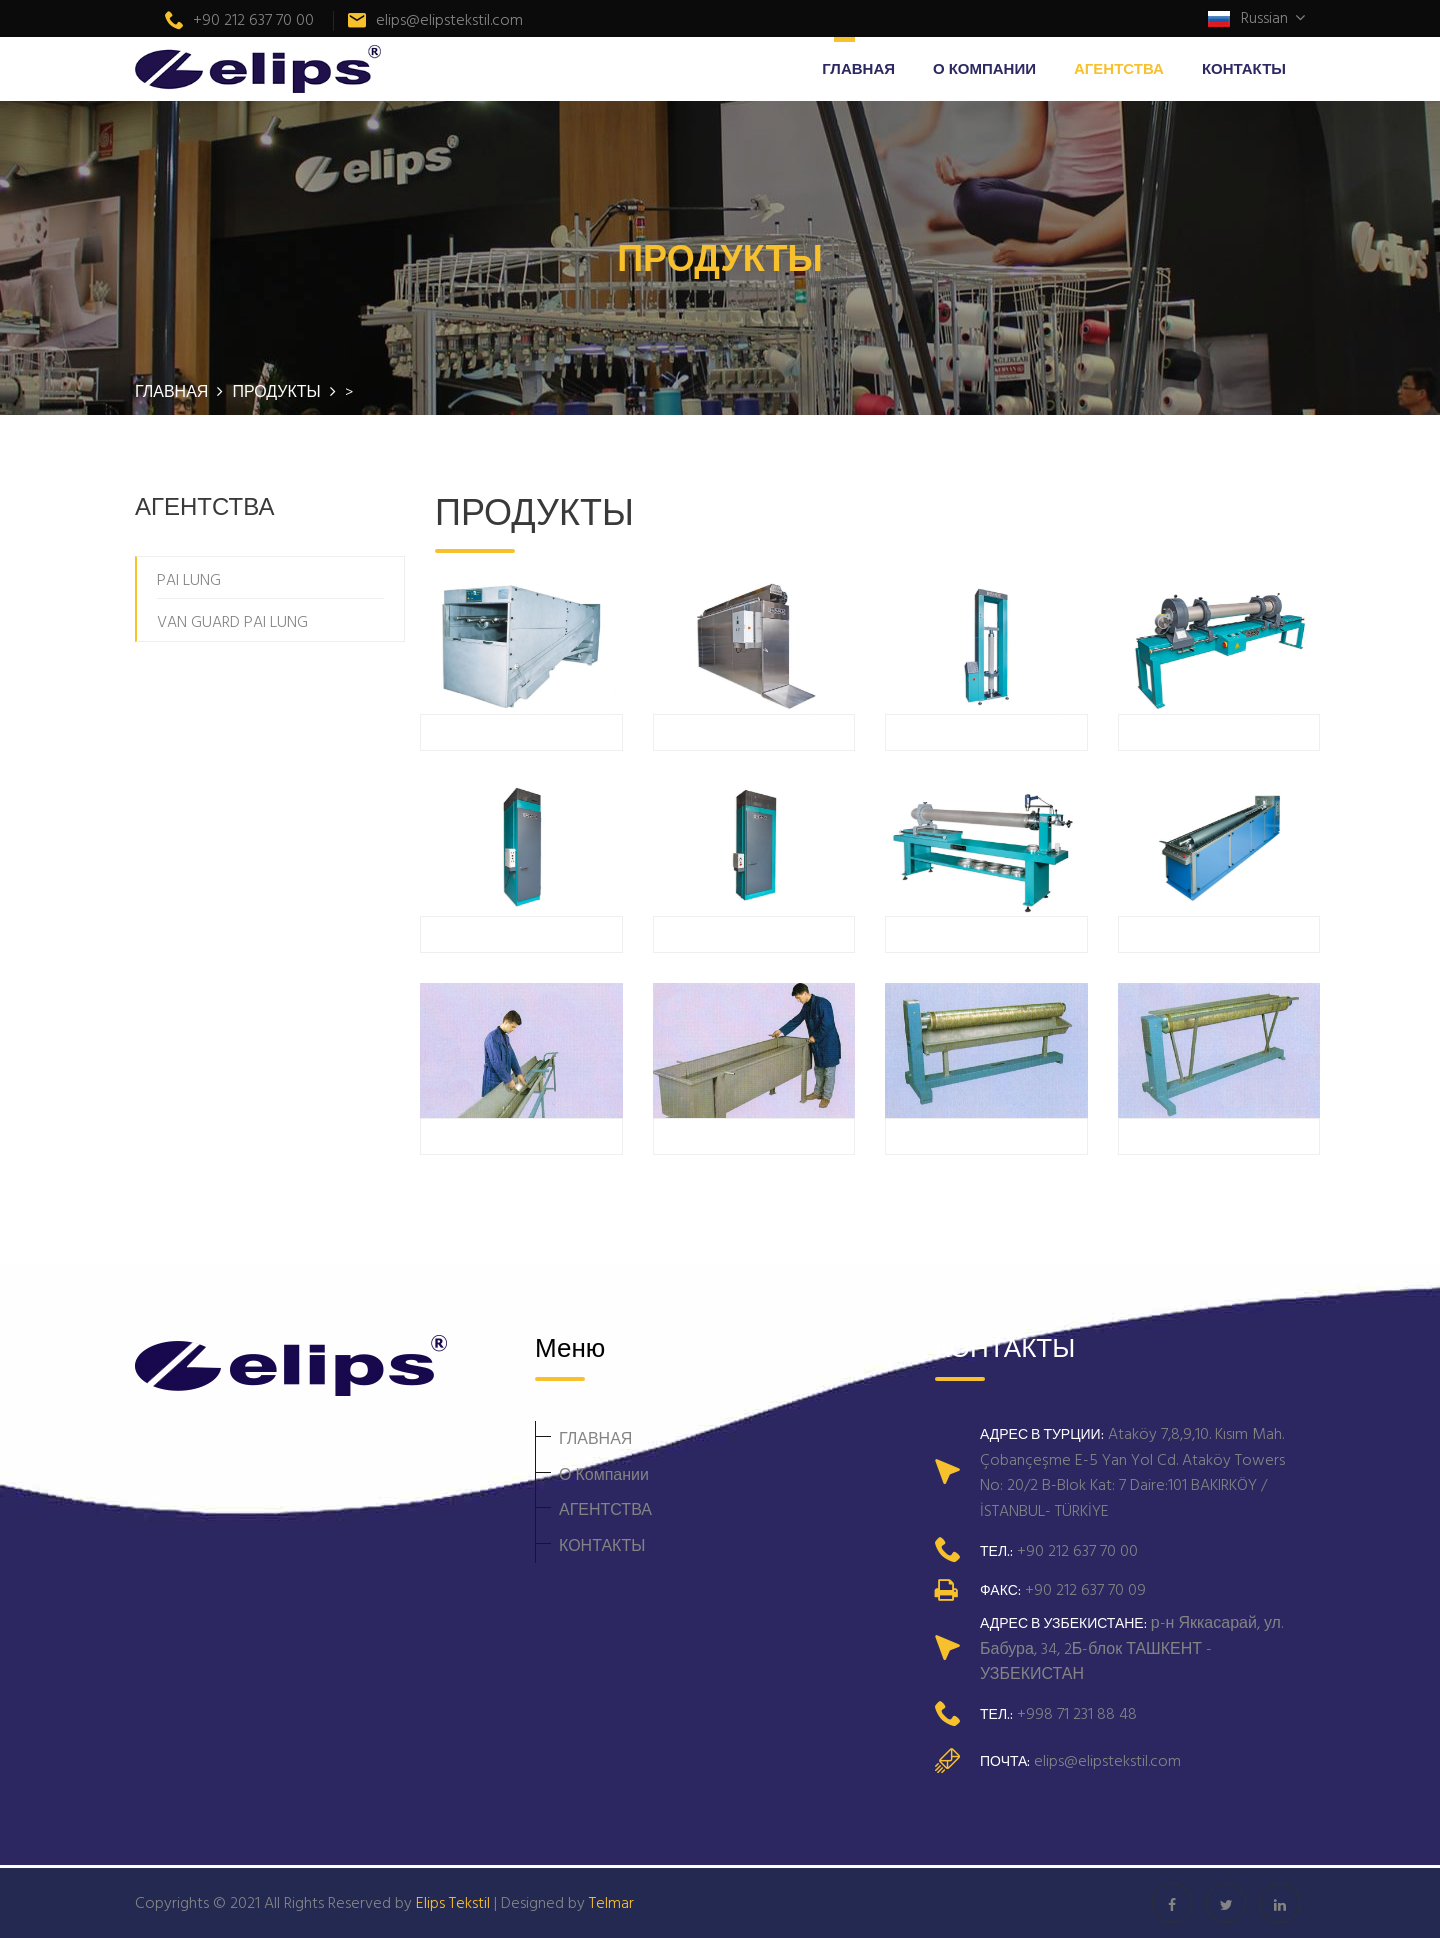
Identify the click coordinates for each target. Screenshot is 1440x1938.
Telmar (611, 1902)
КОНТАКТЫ (1244, 68)
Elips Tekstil (453, 1902)
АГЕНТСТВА (1119, 68)
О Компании (984, 68)
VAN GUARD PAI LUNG (232, 621)
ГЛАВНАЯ (858, 68)
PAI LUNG (189, 579)
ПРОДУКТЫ (278, 391)
